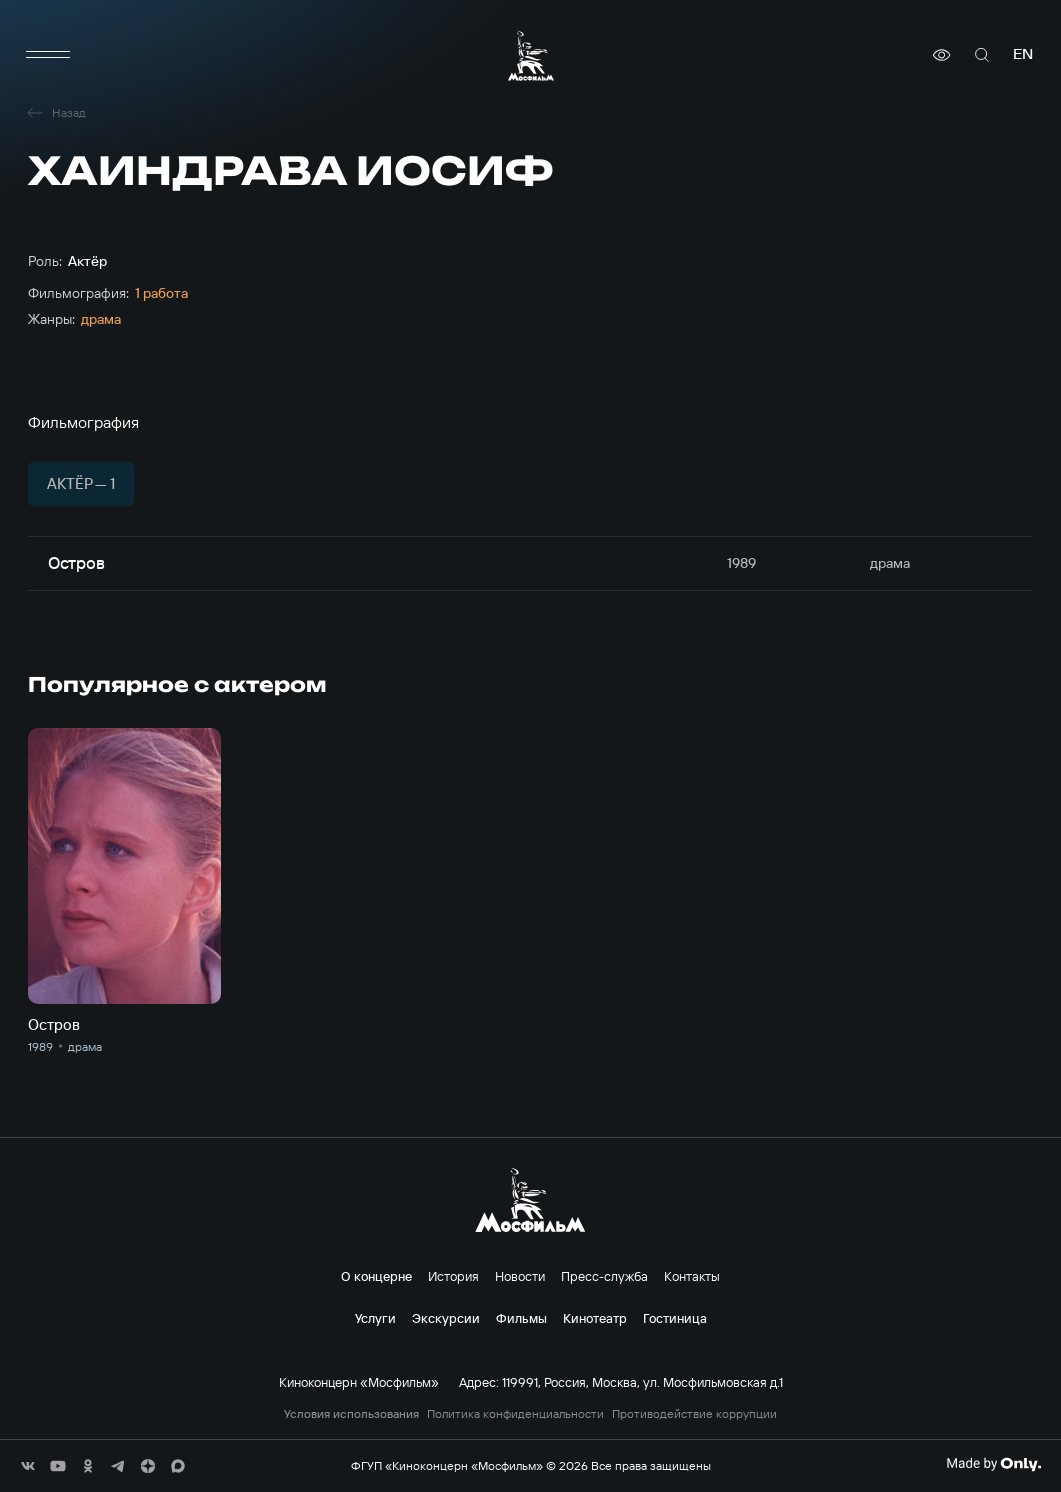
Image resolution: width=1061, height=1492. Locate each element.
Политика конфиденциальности (515, 1414)
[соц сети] (28, 1466)
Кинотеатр (595, 1318)
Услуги (375, 1318)
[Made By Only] (993, 1464)
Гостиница (675, 1318)
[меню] (48, 55)
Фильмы (521, 1318)
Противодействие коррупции (694, 1414)
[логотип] (531, 55)
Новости (520, 1276)
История (453, 1276)
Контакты (692, 1276)
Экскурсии (446, 1318)
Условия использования (351, 1414)
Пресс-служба (604, 1276)
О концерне (376, 1276)
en (1023, 54)
